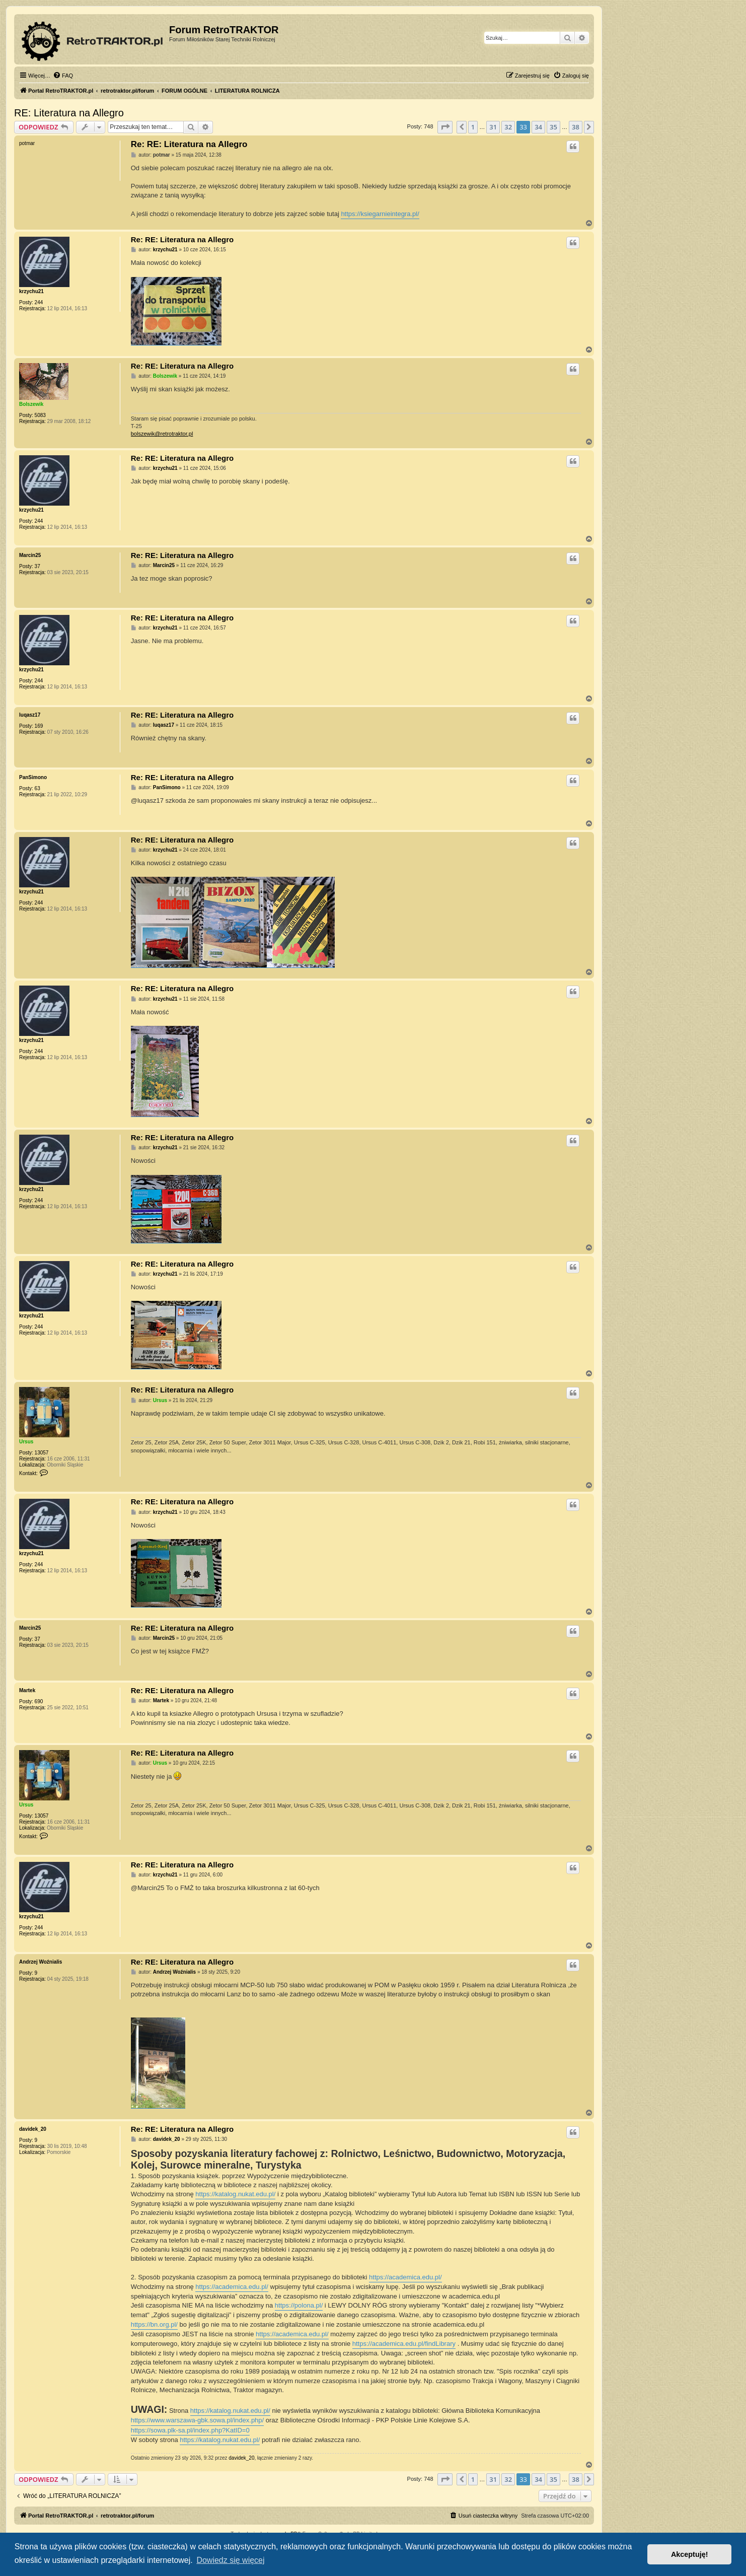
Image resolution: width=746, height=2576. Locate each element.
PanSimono (33, 777)
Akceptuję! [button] (689, 2554)
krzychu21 (31, 291)
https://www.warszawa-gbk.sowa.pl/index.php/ (197, 2420)
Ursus (26, 1441)
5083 (40, 415)
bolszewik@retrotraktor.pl (162, 434)
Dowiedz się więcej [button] (230, 2560)
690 (39, 1701)
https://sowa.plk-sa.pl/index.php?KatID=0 (190, 2430)
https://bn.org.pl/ (154, 2324)
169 (39, 726)
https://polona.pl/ (299, 2305)
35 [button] (553, 126)
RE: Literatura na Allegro (69, 112)
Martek (27, 1690)
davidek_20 (32, 2129)
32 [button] (508, 126)
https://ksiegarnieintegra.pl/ (380, 214)
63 (37, 788)
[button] (445, 127)
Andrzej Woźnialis (40, 1962)
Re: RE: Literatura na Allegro (189, 144)
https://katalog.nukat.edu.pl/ (235, 2194)
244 (39, 302)
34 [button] (538, 126)
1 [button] (473, 126)
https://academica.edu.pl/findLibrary (404, 2343)
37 (37, 566)
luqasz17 (29, 715)
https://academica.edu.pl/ (405, 2277)
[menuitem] (63, 75)
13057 (42, 1452)
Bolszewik (31, 404)
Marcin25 (30, 555)
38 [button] (575, 126)
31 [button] (493, 126)
